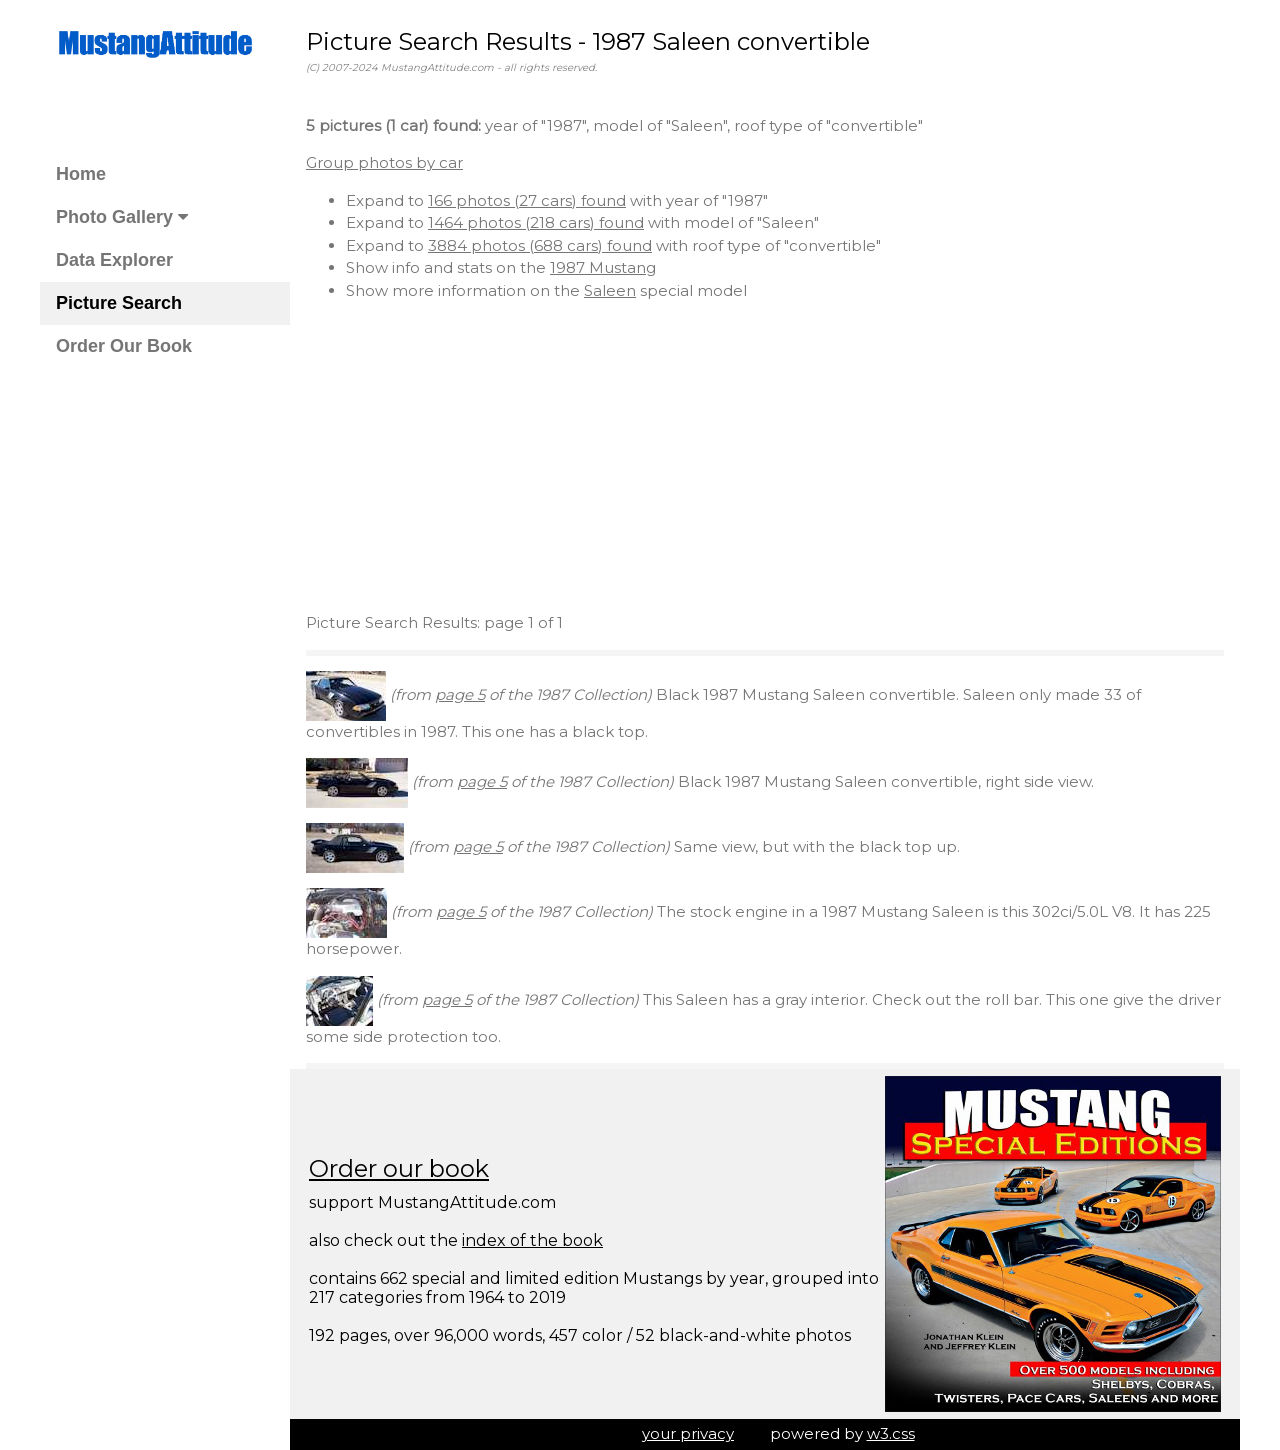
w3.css (891, 1433)
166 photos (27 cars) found (527, 200)
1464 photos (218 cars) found (536, 222)
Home (81, 174)
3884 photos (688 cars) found (540, 245)
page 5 (460, 694)
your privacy (688, 1433)
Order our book (399, 1168)
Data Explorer (114, 260)
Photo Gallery (122, 217)
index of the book (532, 1240)
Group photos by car (384, 162)
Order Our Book (124, 346)
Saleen (610, 290)
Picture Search (119, 303)
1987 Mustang (603, 267)
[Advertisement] (765, 457)
